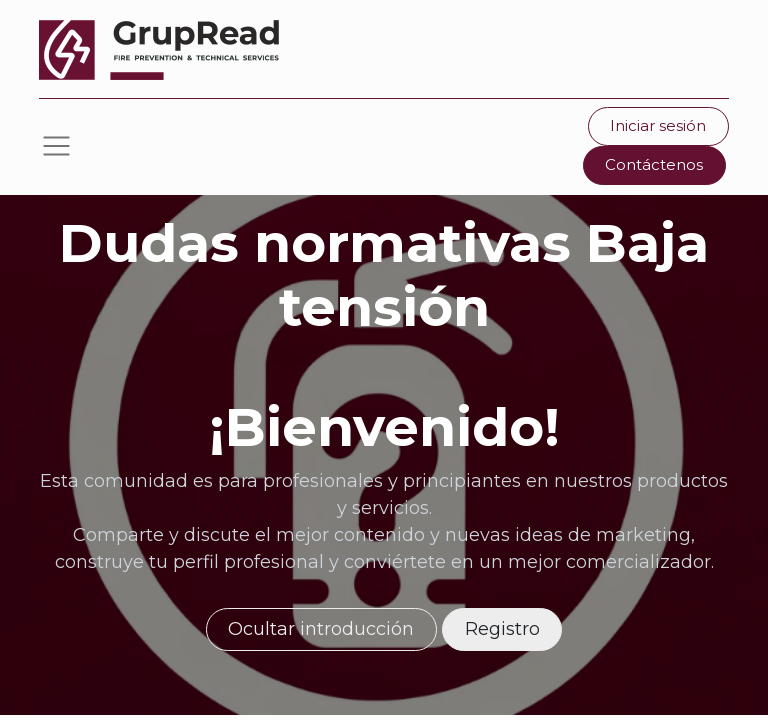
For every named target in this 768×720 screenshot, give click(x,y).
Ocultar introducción (321, 629)
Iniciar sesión (658, 125)
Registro (502, 629)
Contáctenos (654, 164)
